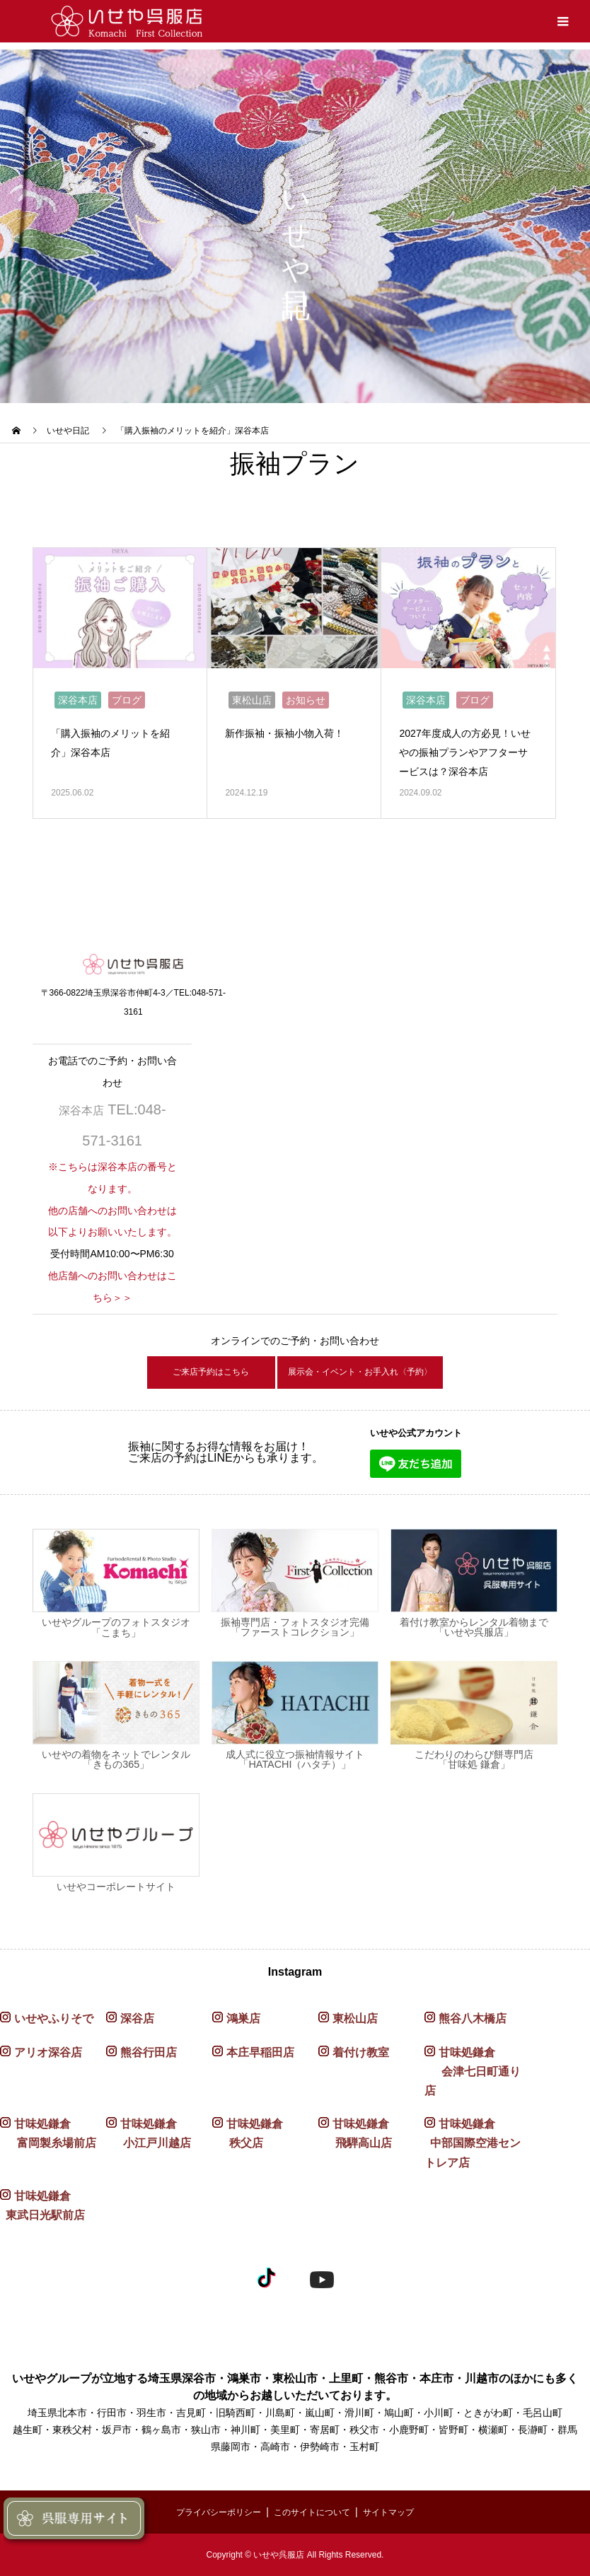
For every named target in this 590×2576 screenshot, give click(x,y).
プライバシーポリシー (208, 2512)
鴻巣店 (243, 2019)
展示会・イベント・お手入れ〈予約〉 (374, 1369)
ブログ (126, 693)
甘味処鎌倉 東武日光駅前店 (42, 2205)
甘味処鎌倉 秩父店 (247, 2134)
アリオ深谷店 (48, 2052)
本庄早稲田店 (260, 2052)
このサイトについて (314, 2512)
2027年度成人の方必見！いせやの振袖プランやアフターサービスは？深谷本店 (467, 746)
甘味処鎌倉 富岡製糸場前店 (48, 2134)
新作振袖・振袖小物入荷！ (293, 727)
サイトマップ (402, 2512)
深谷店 (137, 2019)
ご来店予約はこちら (174, 1369)
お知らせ (305, 693)
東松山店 (252, 693)
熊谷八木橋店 (473, 2019)
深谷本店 (78, 693)
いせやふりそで (53, 2019)
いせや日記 (68, 431)
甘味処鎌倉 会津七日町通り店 (472, 2071)
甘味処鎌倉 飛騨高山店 (355, 2134)
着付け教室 (360, 2052)
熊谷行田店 (148, 2052)
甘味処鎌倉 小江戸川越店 (148, 2134)
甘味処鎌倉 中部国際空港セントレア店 (472, 2144)
